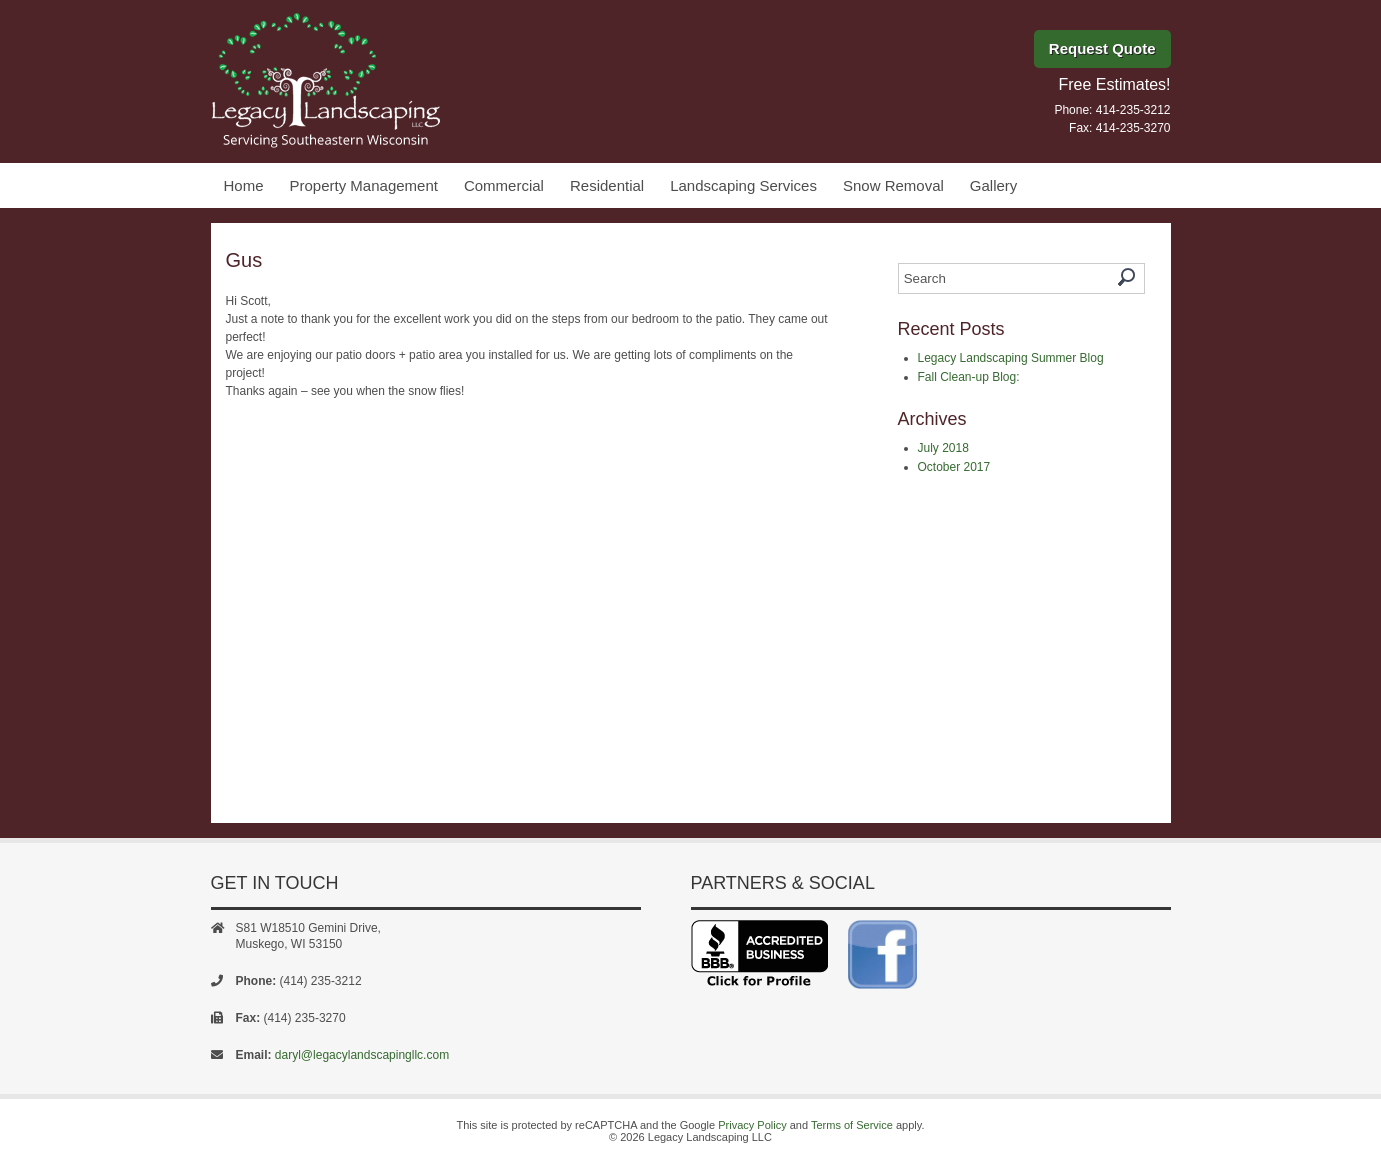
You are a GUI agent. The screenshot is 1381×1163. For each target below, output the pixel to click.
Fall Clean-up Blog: (969, 377)
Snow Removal (893, 185)
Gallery (994, 185)
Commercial (504, 185)
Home (244, 185)
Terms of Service (852, 1125)
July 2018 (943, 448)
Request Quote (1102, 48)
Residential (607, 185)
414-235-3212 (1133, 110)
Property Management (364, 185)
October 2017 (954, 467)
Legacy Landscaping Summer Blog (1011, 358)
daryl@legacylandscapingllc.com (362, 1055)
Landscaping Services (743, 185)
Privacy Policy (752, 1125)
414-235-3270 (1133, 128)
